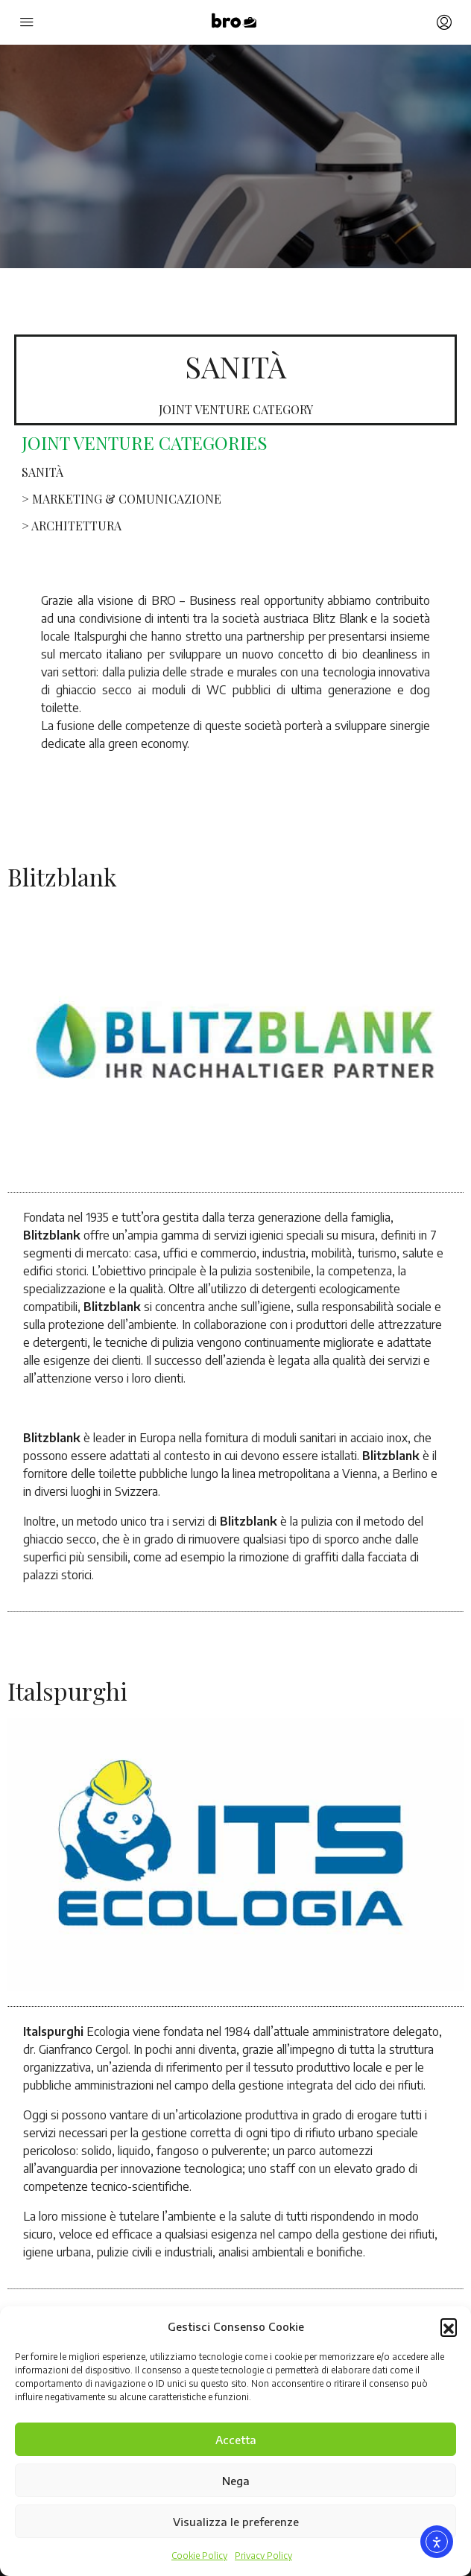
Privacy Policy (263, 2555)
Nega (236, 2480)
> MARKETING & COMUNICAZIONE (121, 499)
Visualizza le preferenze (236, 2521)
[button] (448, 2326)
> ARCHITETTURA (71, 525)
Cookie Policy (199, 2555)
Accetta (235, 2439)
